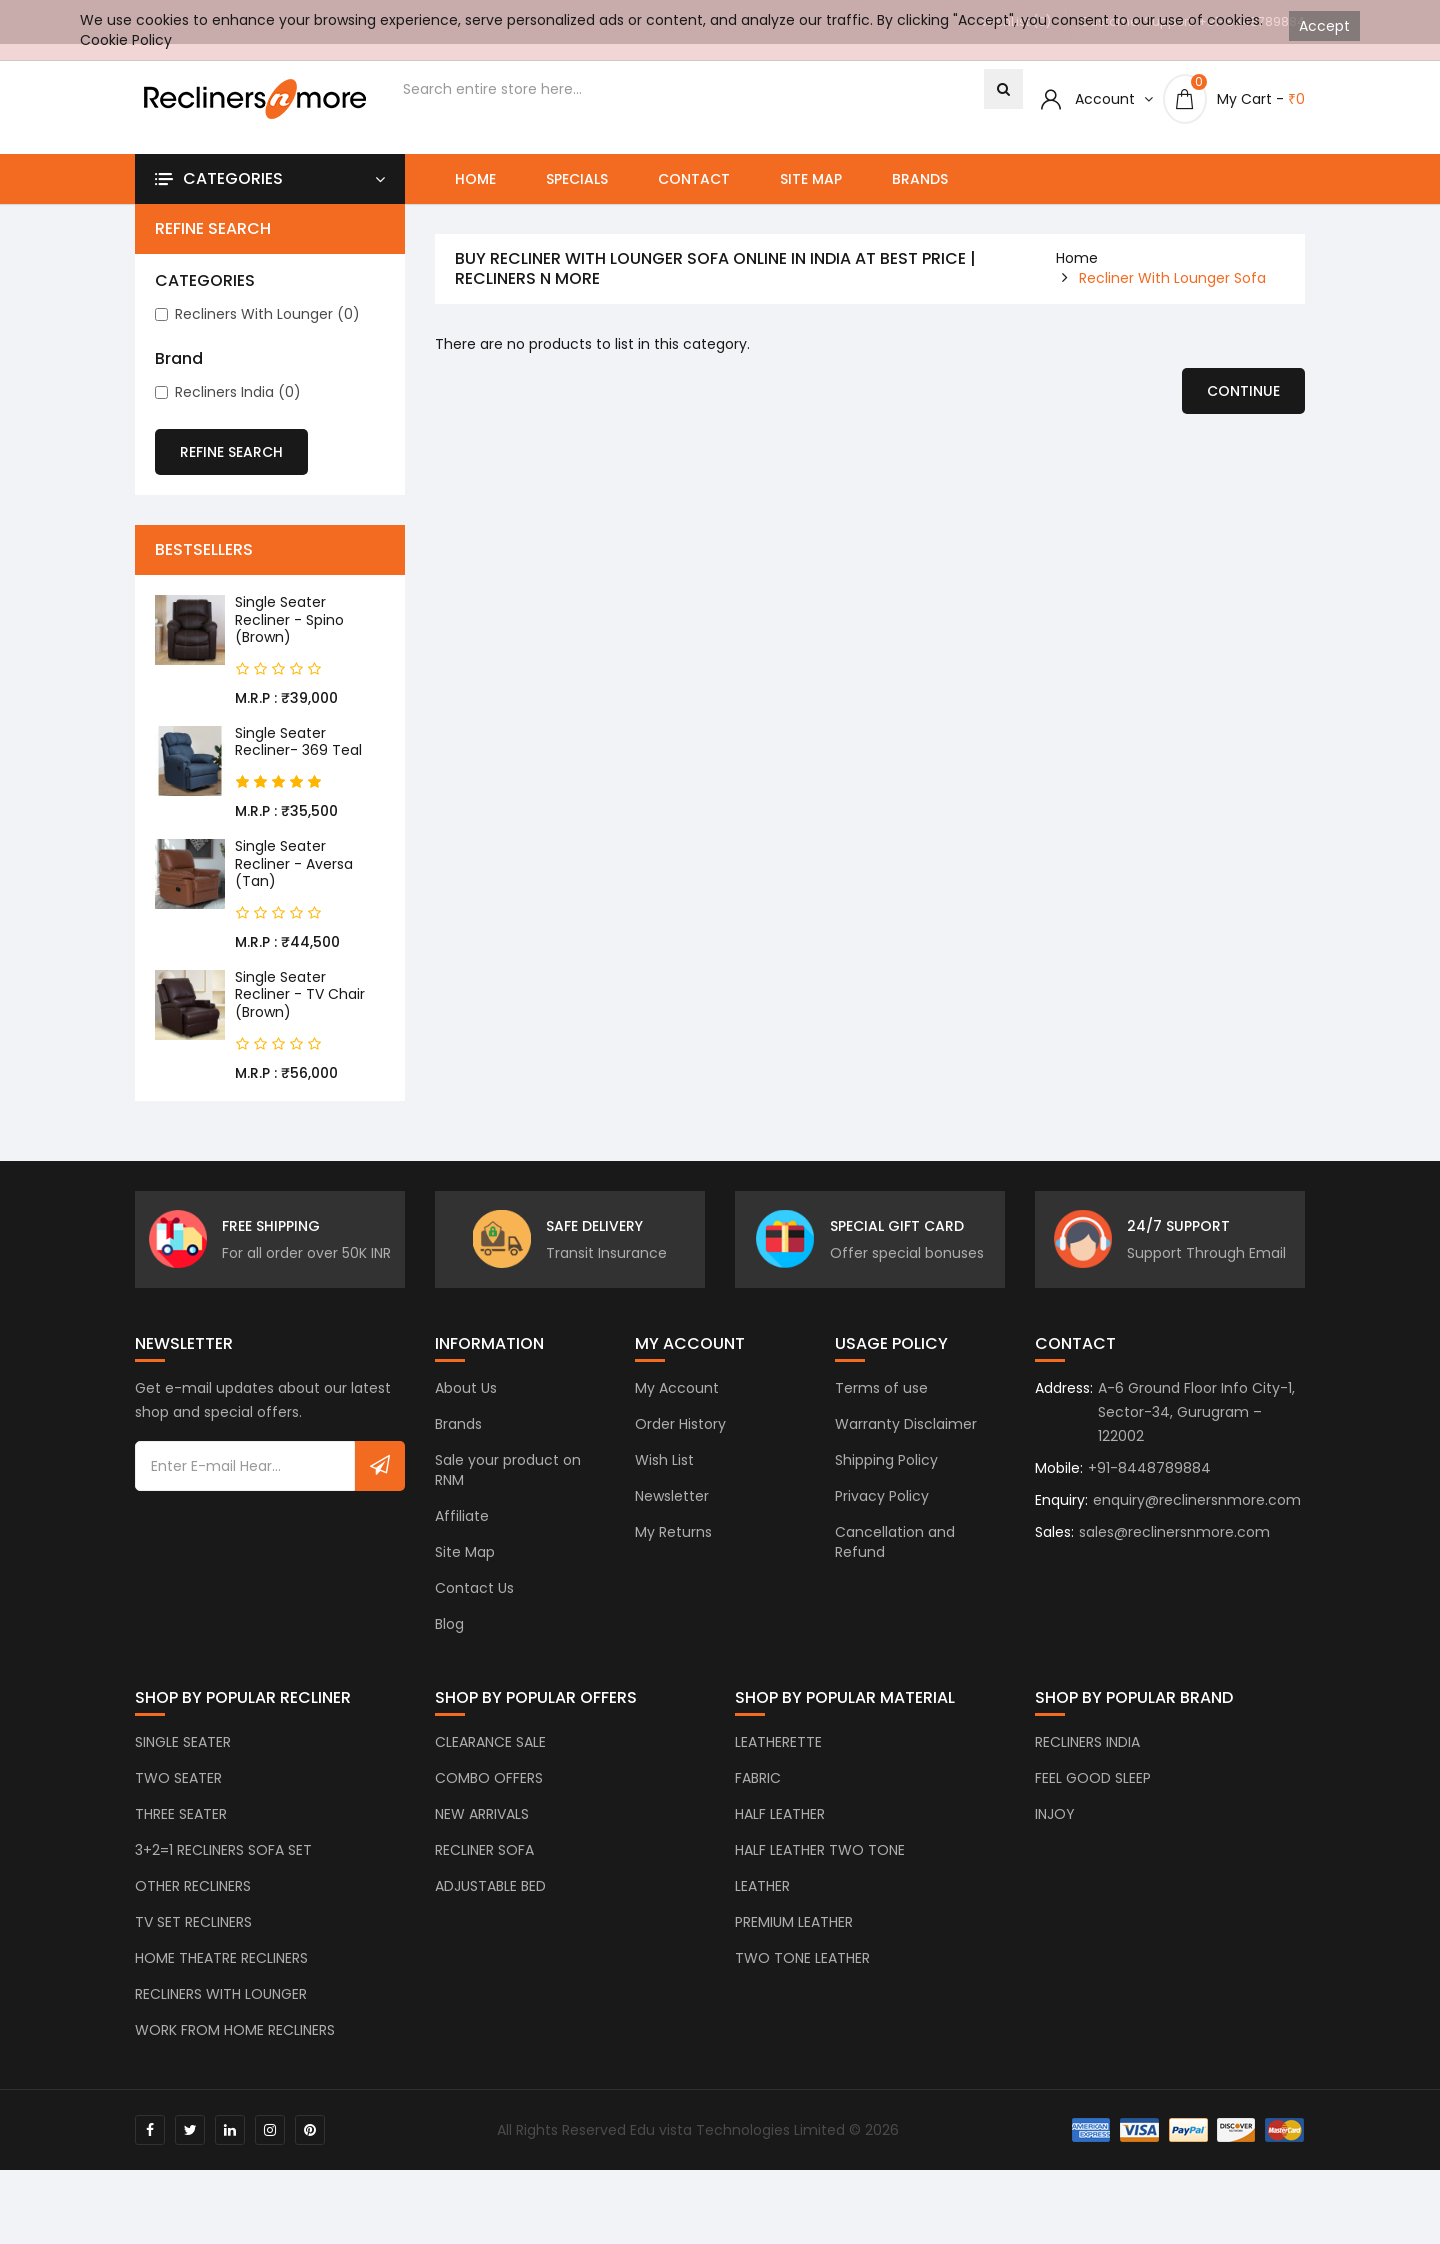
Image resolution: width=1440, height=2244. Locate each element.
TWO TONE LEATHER (802, 1981)
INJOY (1055, 1837)
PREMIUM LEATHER (794, 1945)
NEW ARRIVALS (482, 1837)
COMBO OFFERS (489, 1801)
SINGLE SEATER (183, 1765)
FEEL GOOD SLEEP (1093, 1801)
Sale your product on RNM (508, 1493)
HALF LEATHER (780, 1837)
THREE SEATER (181, 1837)
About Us (466, 1411)
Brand (179, 359)
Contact (694, 179)
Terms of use (881, 1411)
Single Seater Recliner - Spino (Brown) (289, 619)
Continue (1243, 391)
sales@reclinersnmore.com (1174, 1555)
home (1077, 258)
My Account (677, 1411)
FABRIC (758, 1801)
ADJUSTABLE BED (490, 1909)
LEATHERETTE (778, 1765)
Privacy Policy (882, 1519)
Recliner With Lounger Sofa (1172, 278)
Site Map (811, 179)
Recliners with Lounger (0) (257, 314)
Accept (1324, 26)
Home (475, 179)
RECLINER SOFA (484, 1873)
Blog (449, 1647)
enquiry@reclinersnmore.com (1197, 1523)
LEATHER (762, 1909)
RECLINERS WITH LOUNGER (221, 2017)
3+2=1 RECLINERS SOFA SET (223, 1873)
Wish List (664, 1483)
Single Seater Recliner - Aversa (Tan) (294, 863)
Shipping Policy (886, 1483)
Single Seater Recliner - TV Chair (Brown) (300, 994)
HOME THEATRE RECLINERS (221, 1981)
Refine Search (231, 452)
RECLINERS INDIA (1087, 1765)
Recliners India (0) (228, 392)
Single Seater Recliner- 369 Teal (298, 742)
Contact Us (474, 1611)
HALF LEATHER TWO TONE (820, 1873)
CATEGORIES (205, 281)
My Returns (673, 1555)
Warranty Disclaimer (906, 1447)
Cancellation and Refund (895, 1565)
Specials (577, 179)
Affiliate (462, 1539)
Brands (920, 179)
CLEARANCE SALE (490, 1765)
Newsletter (672, 1519)
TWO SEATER (178, 1801)
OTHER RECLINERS (193, 1909)
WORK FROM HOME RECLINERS (235, 2053)
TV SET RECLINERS (193, 1945)
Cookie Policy (126, 40)
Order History (680, 1447)
